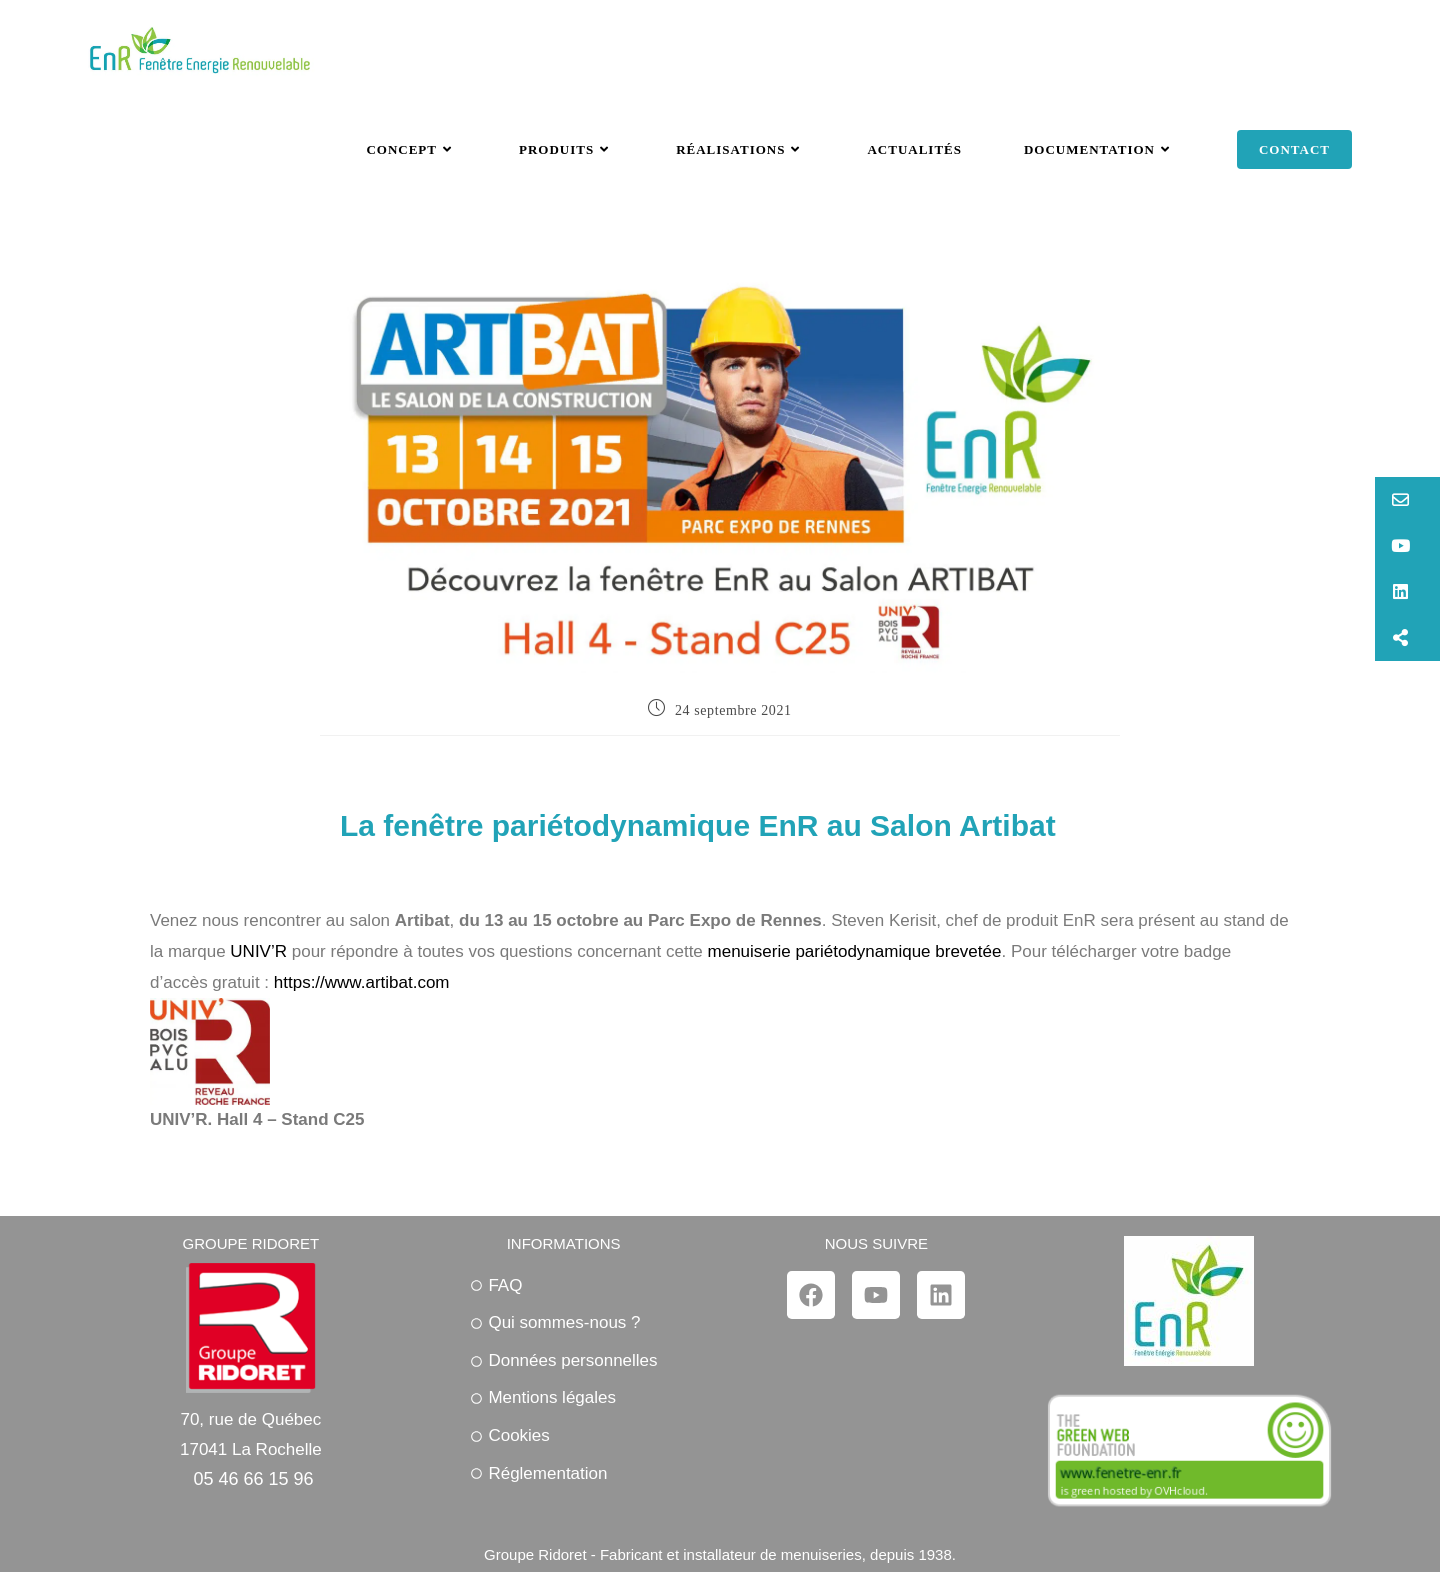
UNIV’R (258, 951)
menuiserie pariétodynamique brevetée (855, 951)
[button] (1407, 500)
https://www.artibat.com (362, 982)
